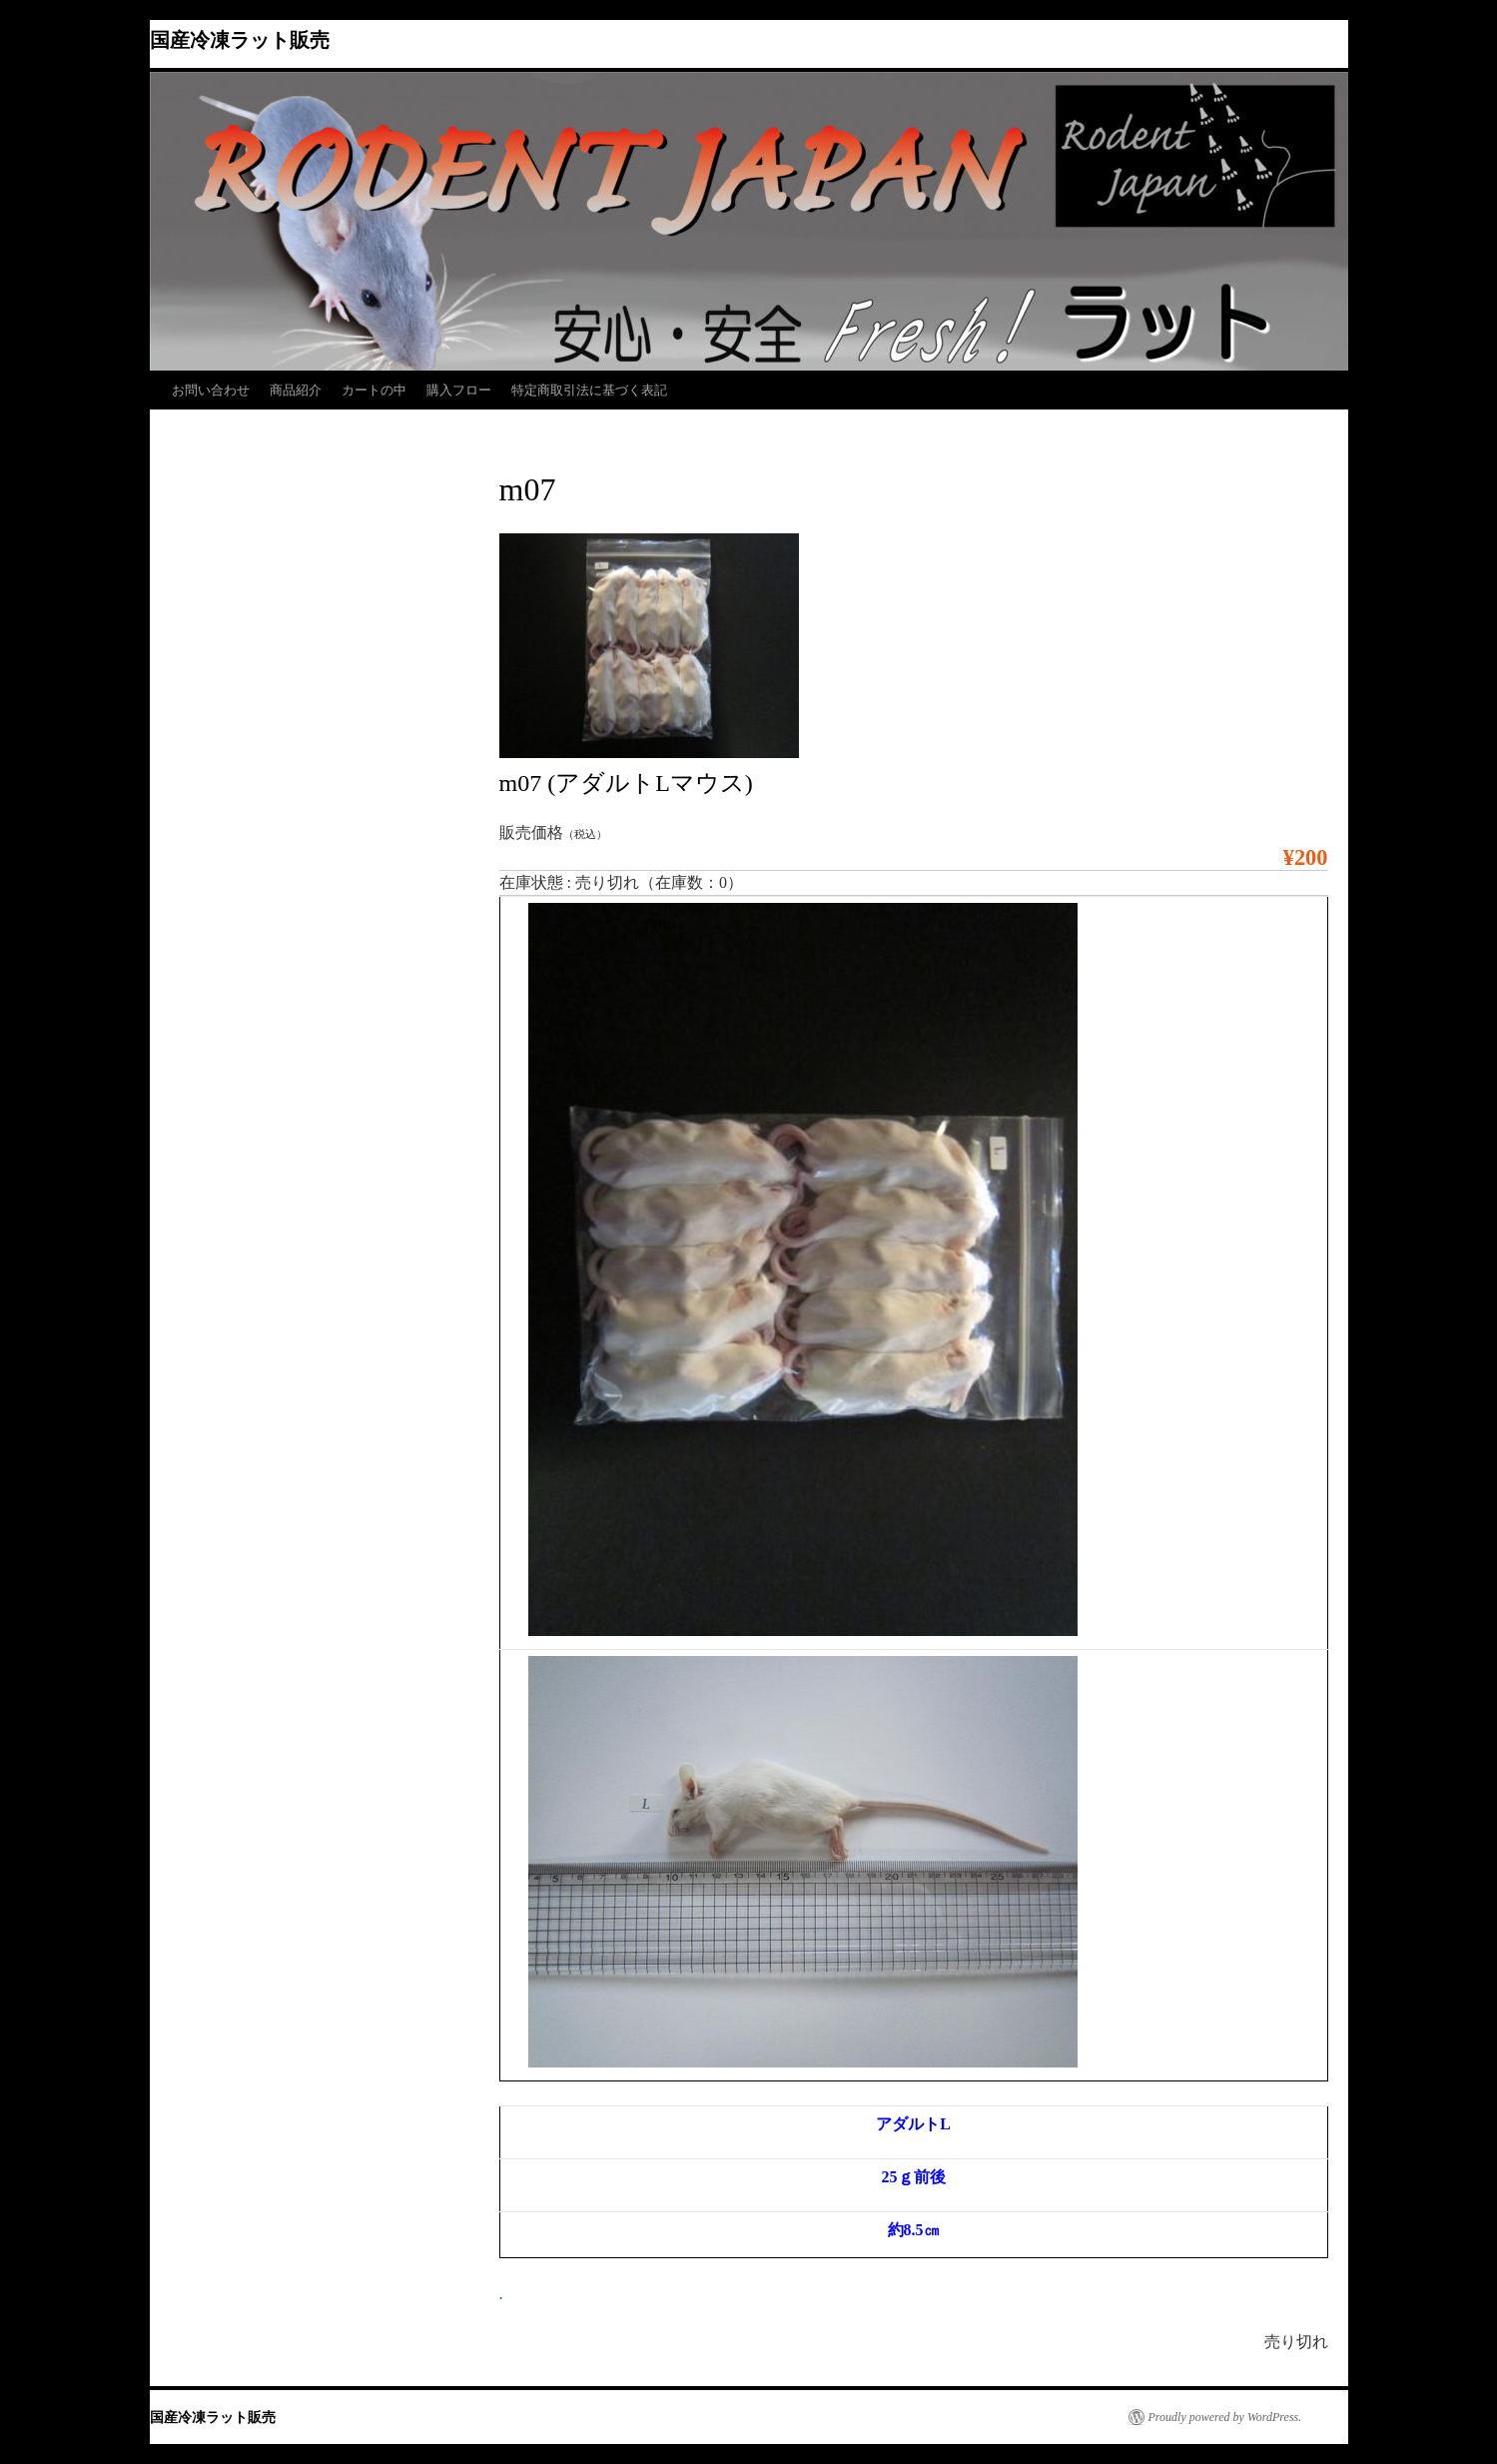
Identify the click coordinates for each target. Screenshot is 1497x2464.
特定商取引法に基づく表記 (589, 390)
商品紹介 (296, 390)
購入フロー (458, 390)
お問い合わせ (211, 390)
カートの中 (374, 390)
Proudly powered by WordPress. (1225, 2417)
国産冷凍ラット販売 (240, 40)
